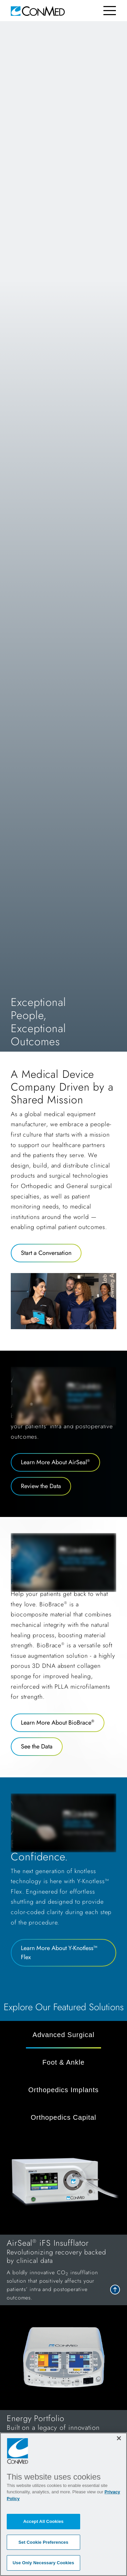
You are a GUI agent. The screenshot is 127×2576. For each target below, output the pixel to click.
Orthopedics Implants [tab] (63, 2090)
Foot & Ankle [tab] (63, 2062)
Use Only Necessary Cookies (43, 2562)
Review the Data (41, 1486)
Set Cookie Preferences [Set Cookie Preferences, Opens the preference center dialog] (43, 2542)
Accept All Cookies (43, 2521)
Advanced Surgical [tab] (64, 2034)
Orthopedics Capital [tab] (63, 2117)
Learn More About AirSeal (55, 1462)
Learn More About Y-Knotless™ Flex (59, 1952)
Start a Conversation (46, 1253)
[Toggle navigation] (109, 10)
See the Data (37, 1746)
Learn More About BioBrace (57, 1722)
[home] (38, 10)
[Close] (119, 2438)
